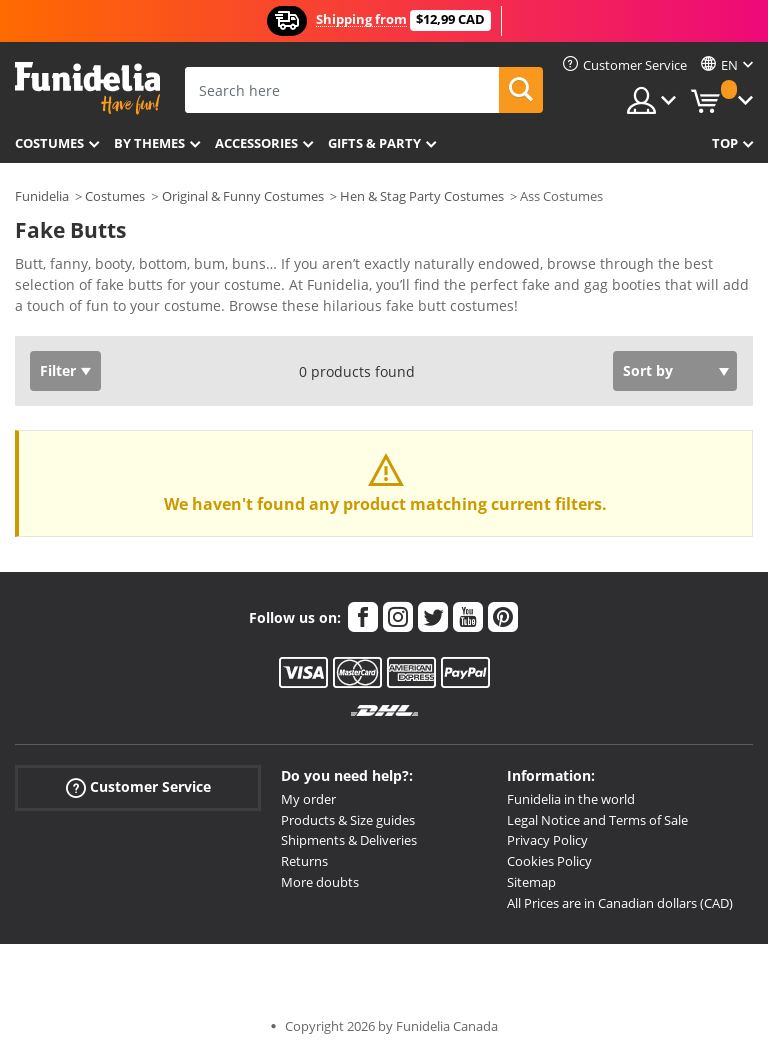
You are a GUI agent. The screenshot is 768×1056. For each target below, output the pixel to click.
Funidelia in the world (571, 799)
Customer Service (138, 787)
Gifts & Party (374, 143)
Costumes (49, 143)
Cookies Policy (549, 861)
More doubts (320, 882)
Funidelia (42, 196)
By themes (149, 143)
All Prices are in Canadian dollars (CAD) (620, 903)
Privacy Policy (547, 840)
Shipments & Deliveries (349, 840)
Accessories (256, 143)
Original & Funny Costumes (243, 196)
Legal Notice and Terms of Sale (597, 820)
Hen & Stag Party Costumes (422, 196)
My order (308, 799)
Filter (58, 370)
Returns (304, 861)
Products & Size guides (348, 820)
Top (725, 143)
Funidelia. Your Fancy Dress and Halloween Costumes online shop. (87, 88)
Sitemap (531, 882)
